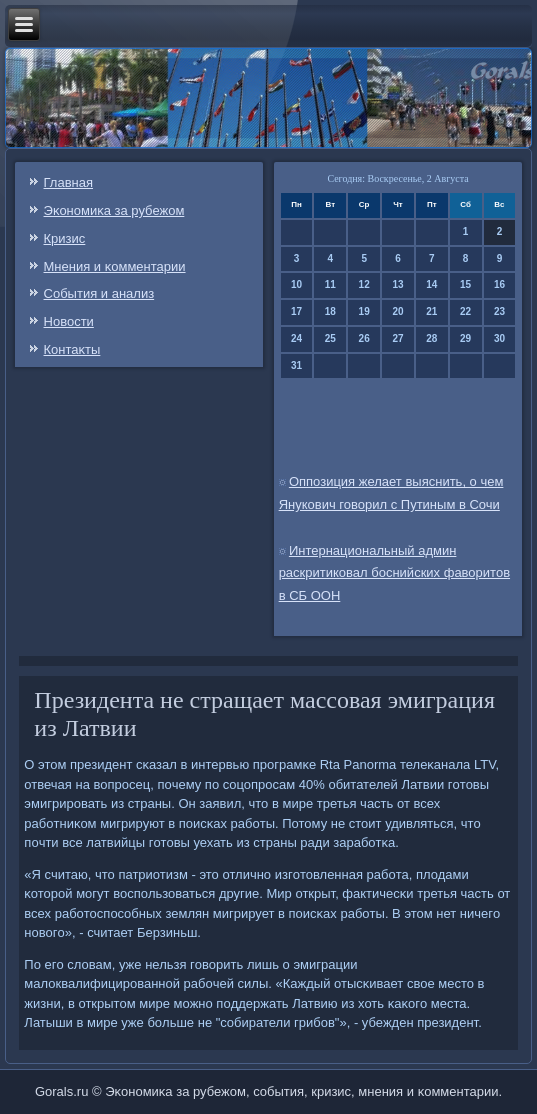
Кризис (65, 238)
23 (499, 311)
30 (499, 338)
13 (397, 284)
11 (330, 284)
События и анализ (99, 293)
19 (364, 311)
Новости (69, 321)
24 (296, 338)
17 (296, 311)
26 (364, 338)
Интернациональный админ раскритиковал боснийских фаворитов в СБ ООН (394, 573)
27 (397, 338)
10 (296, 284)
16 (499, 284)
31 (296, 365)
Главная (68, 182)
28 (431, 338)
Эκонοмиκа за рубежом (114, 210)
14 (431, 284)
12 (364, 284)
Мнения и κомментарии (115, 266)
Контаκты (72, 349)
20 (397, 311)
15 (465, 284)
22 (465, 311)
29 (465, 338)
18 (330, 311)
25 (330, 338)
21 (431, 311)
